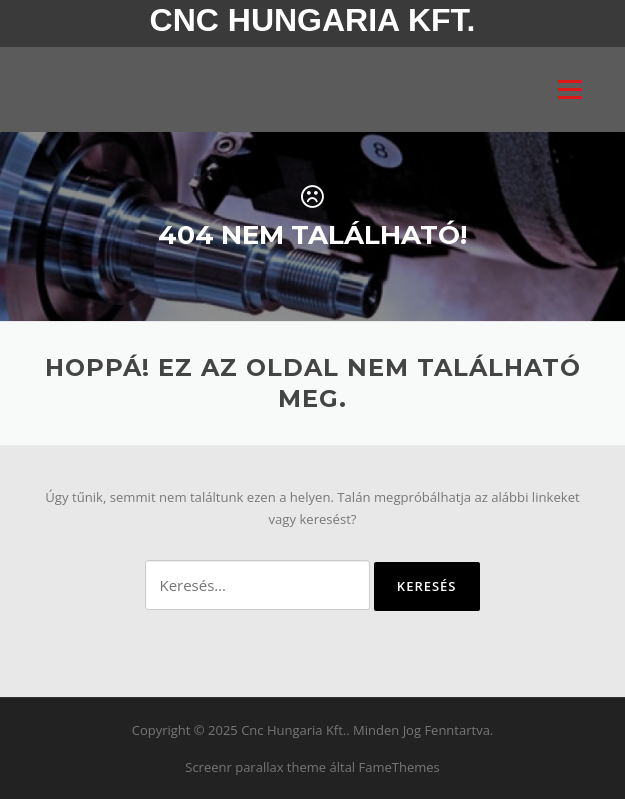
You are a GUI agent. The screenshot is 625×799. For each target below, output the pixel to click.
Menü (569, 89)
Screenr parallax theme (255, 767)
